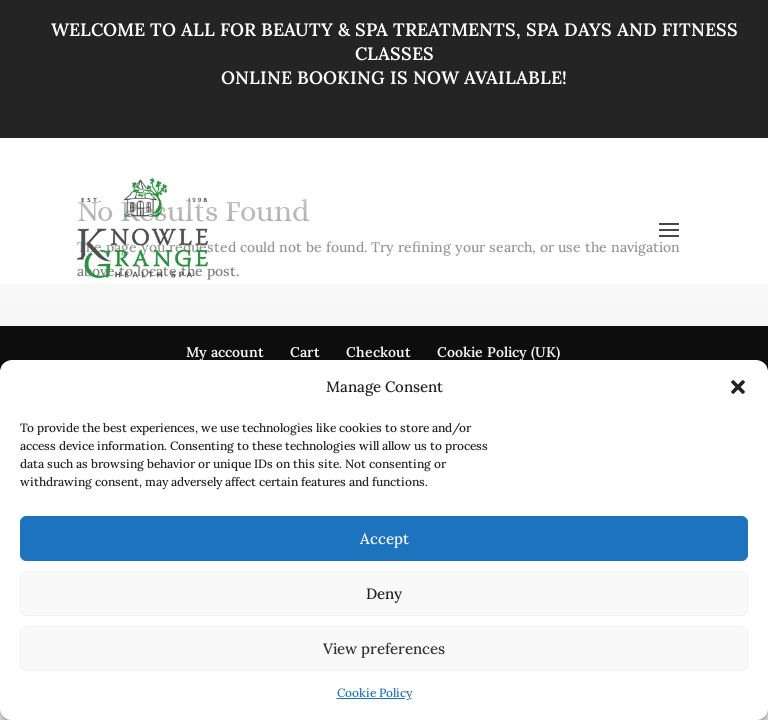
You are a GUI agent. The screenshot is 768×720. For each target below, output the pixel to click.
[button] (738, 387)
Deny (384, 593)
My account (225, 352)
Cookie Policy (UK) (498, 352)
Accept (384, 538)
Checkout (378, 352)
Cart (305, 352)
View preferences (384, 648)
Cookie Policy (374, 692)
